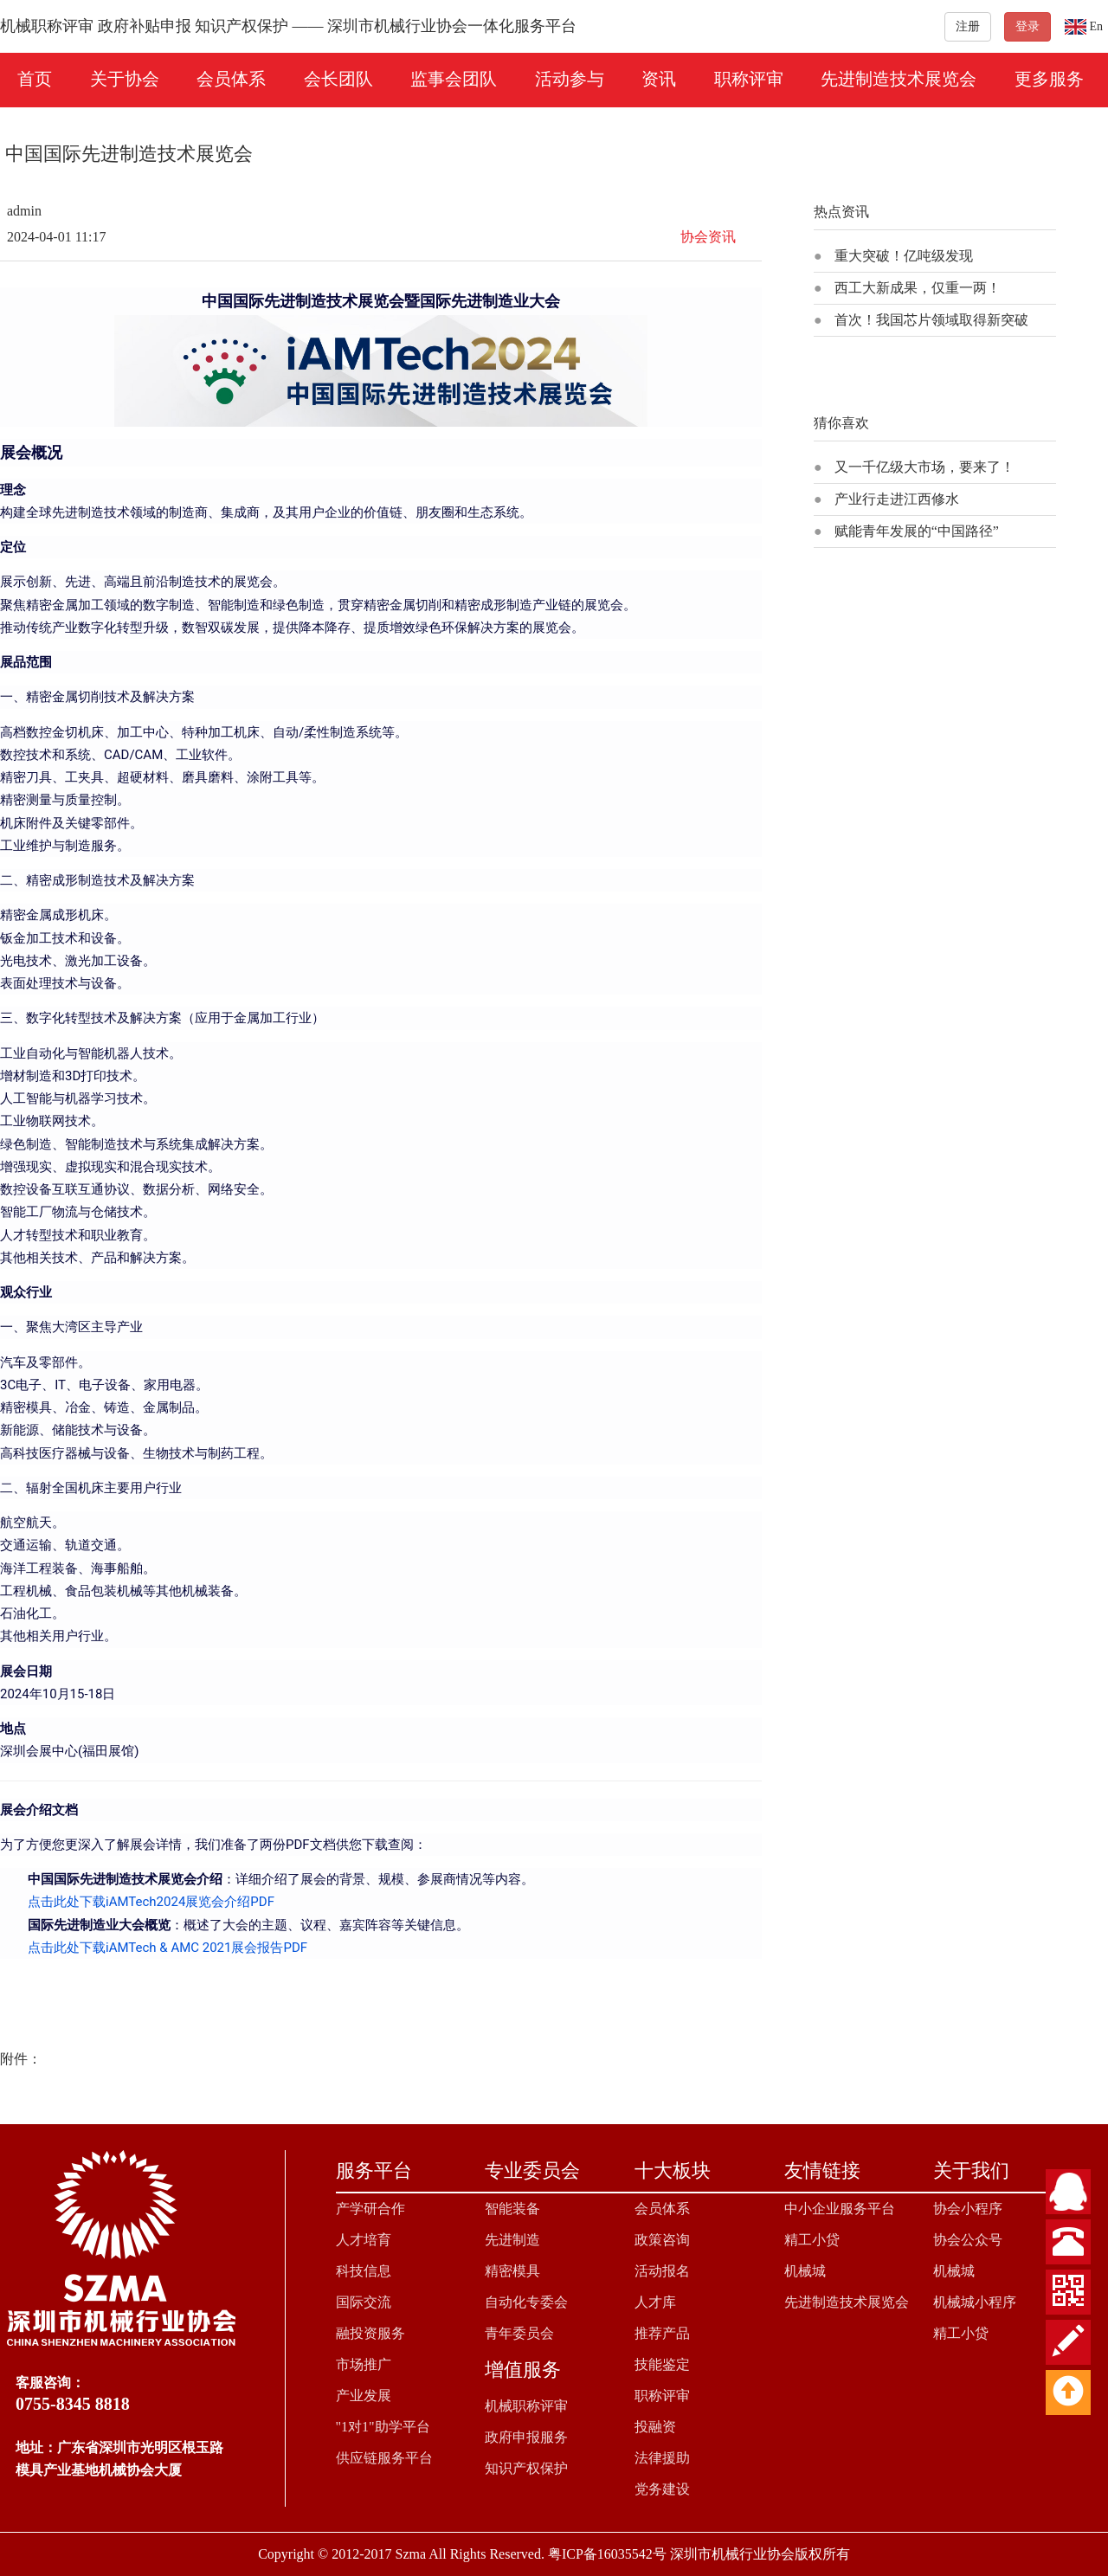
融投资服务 (370, 2333)
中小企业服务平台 (839, 2208)
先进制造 (512, 2239)
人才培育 (363, 2239)
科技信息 (363, 2271)
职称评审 (748, 78)
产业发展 (363, 2395)
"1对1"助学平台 (383, 2426)
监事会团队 (453, 78)
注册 (968, 26)
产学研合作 (370, 2208)
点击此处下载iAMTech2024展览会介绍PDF (151, 1901)
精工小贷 (812, 2239)
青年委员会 (519, 2333)
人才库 (655, 2302)
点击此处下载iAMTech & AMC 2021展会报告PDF (167, 1947)
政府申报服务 (526, 2437)
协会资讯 (708, 236)
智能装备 (512, 2208)
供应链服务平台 (384, 2457)
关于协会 (124, 78)
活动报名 (662, 2271)
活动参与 (569, 78)
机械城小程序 (974, 2302)
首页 (34, 78)
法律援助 (662, 2457)
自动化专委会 (526, 2302)
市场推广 (363, 2364)
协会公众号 (967, 2239)
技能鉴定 (662, 2364)
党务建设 (662, 2489)
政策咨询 (662, 2239)
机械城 (805, 2271)
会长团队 (338, 78)
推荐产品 (662, 2333)
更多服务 (1049, 78)
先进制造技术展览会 (898, 78)
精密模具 (512, 2271)
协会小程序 (967, 2208)
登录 (1027, 26)
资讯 (658, 78)
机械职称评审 (526, 2406)
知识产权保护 (526, 2468)
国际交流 (363, 2302)
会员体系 (231, 78)
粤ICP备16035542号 (607, 2554)
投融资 (655, 2426)
